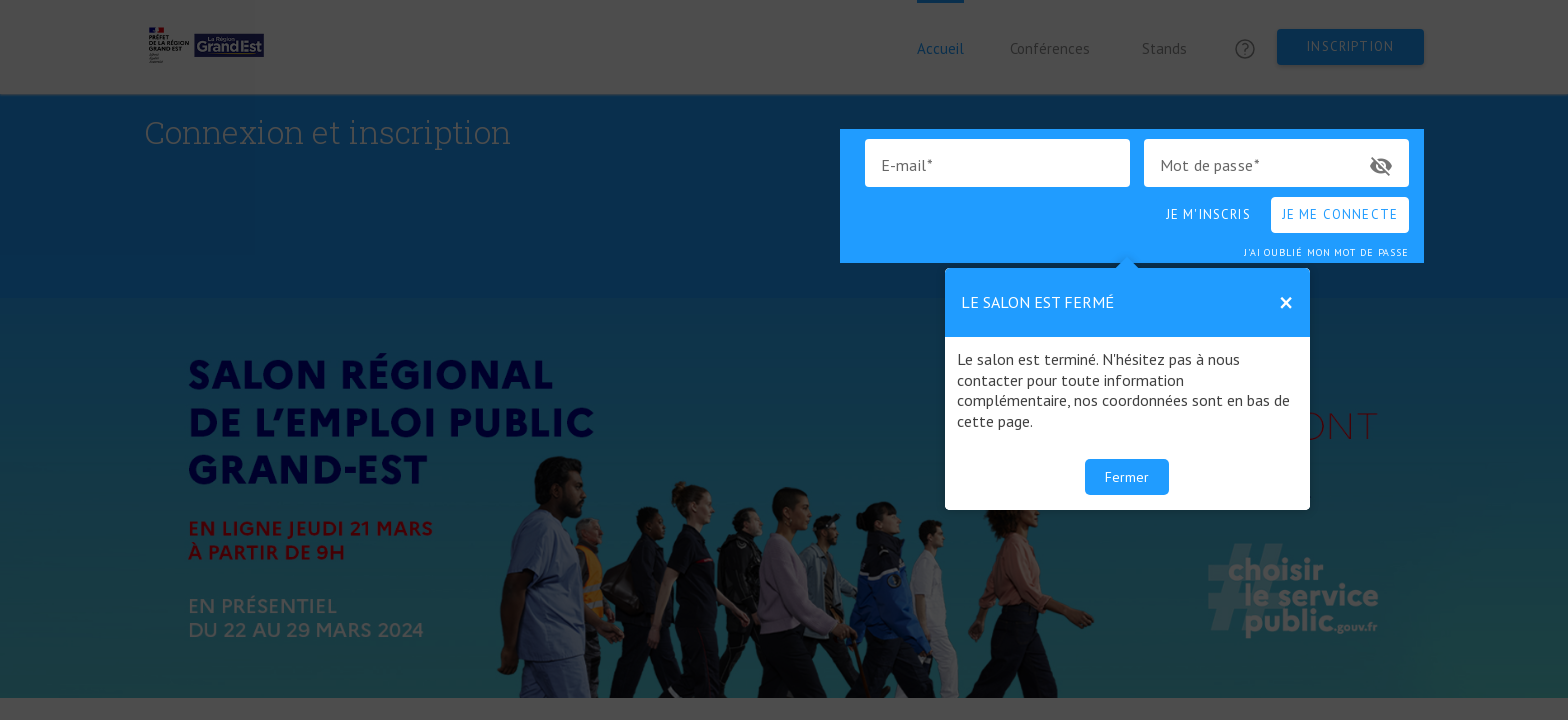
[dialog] (1127, 389)
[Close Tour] (1286, 302)
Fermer (1127, 477)
